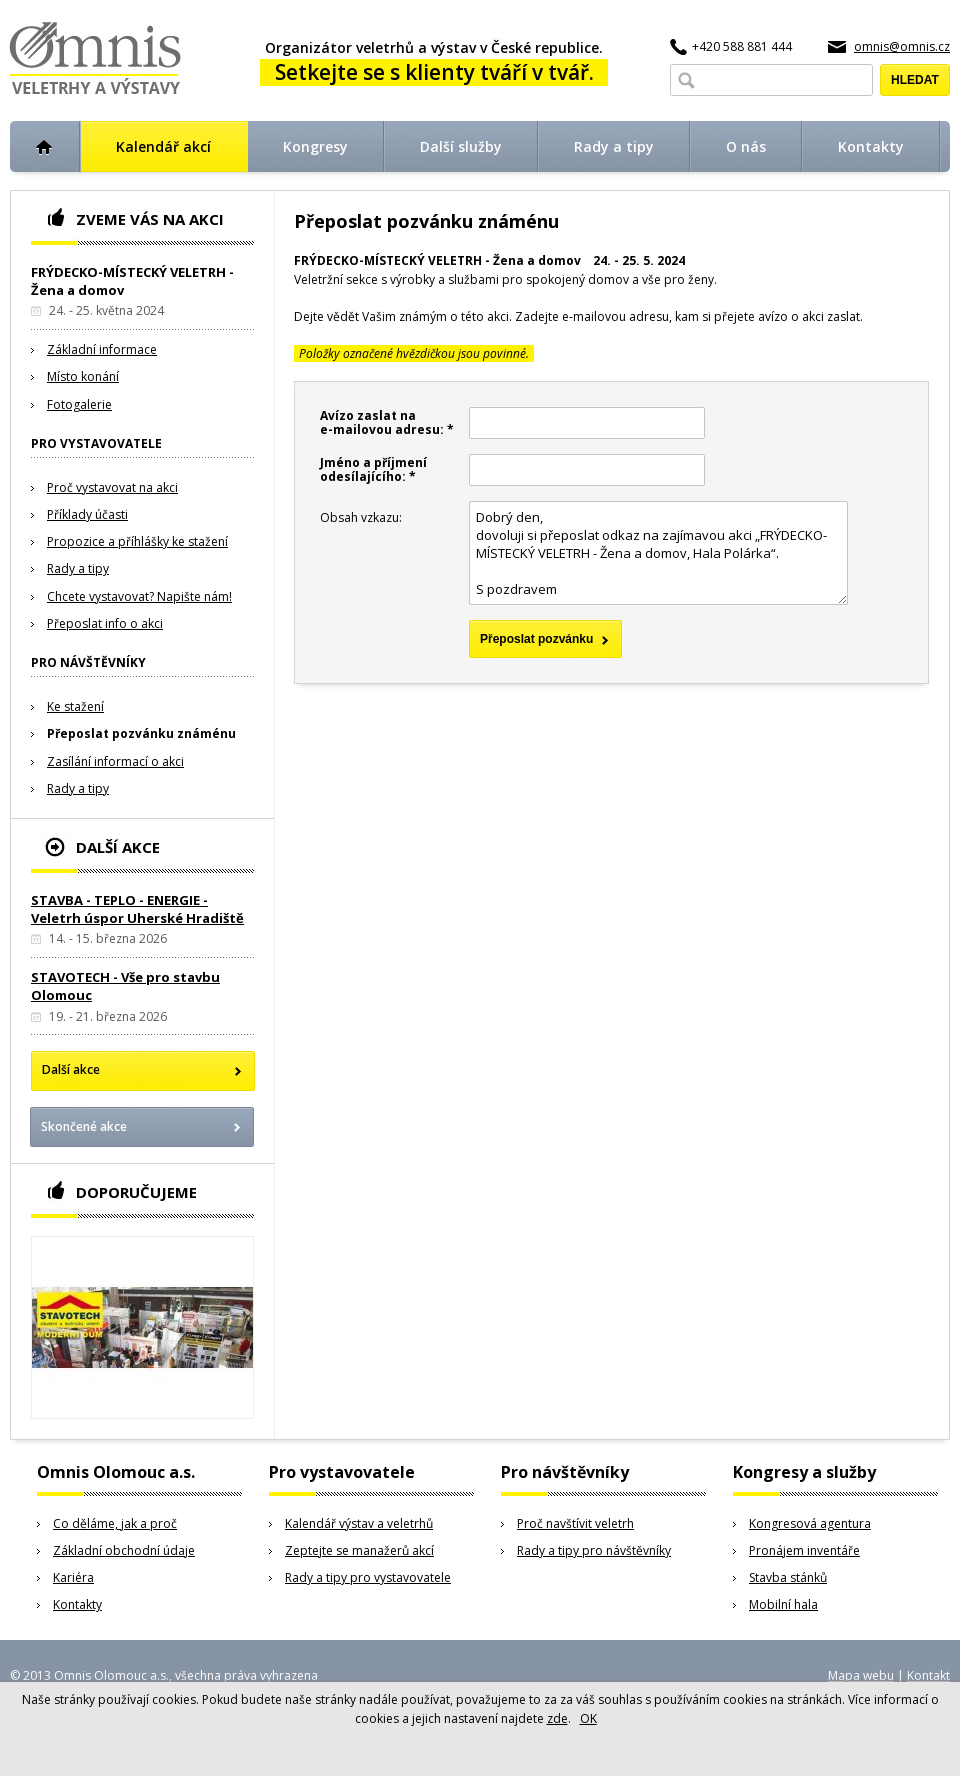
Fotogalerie (79, 404)
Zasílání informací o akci (115, 761)
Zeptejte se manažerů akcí (359, 1550)
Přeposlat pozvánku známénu (141, 733)
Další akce (71, 1069)
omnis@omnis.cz (902, 46)
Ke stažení (75, 706)
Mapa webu (861, 1675)
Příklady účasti (87, 514)
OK (588, 1718)
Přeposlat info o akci (105, 623)
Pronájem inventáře (804, 1550)
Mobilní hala (783, 1604)
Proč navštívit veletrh (575, 1523)
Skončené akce (84, 1126)
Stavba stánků (788, 1577)
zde (557, 1718)
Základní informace (102, 349)
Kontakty (77, 1604)
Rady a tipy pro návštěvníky (594, 1550)
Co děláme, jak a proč (115, 1523)
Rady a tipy (78, 568)
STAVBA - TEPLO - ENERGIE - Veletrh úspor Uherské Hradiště (137, 909)
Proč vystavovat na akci (112, 487)
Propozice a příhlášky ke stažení (137, 541)
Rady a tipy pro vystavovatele (368, 1577)
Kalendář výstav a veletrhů (359, 1523)
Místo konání (83, 376)
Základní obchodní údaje (124, 1550)
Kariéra (73, 1577)
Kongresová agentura (810, 1523)
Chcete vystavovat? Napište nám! (139, 596)
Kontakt (928, 1675)
